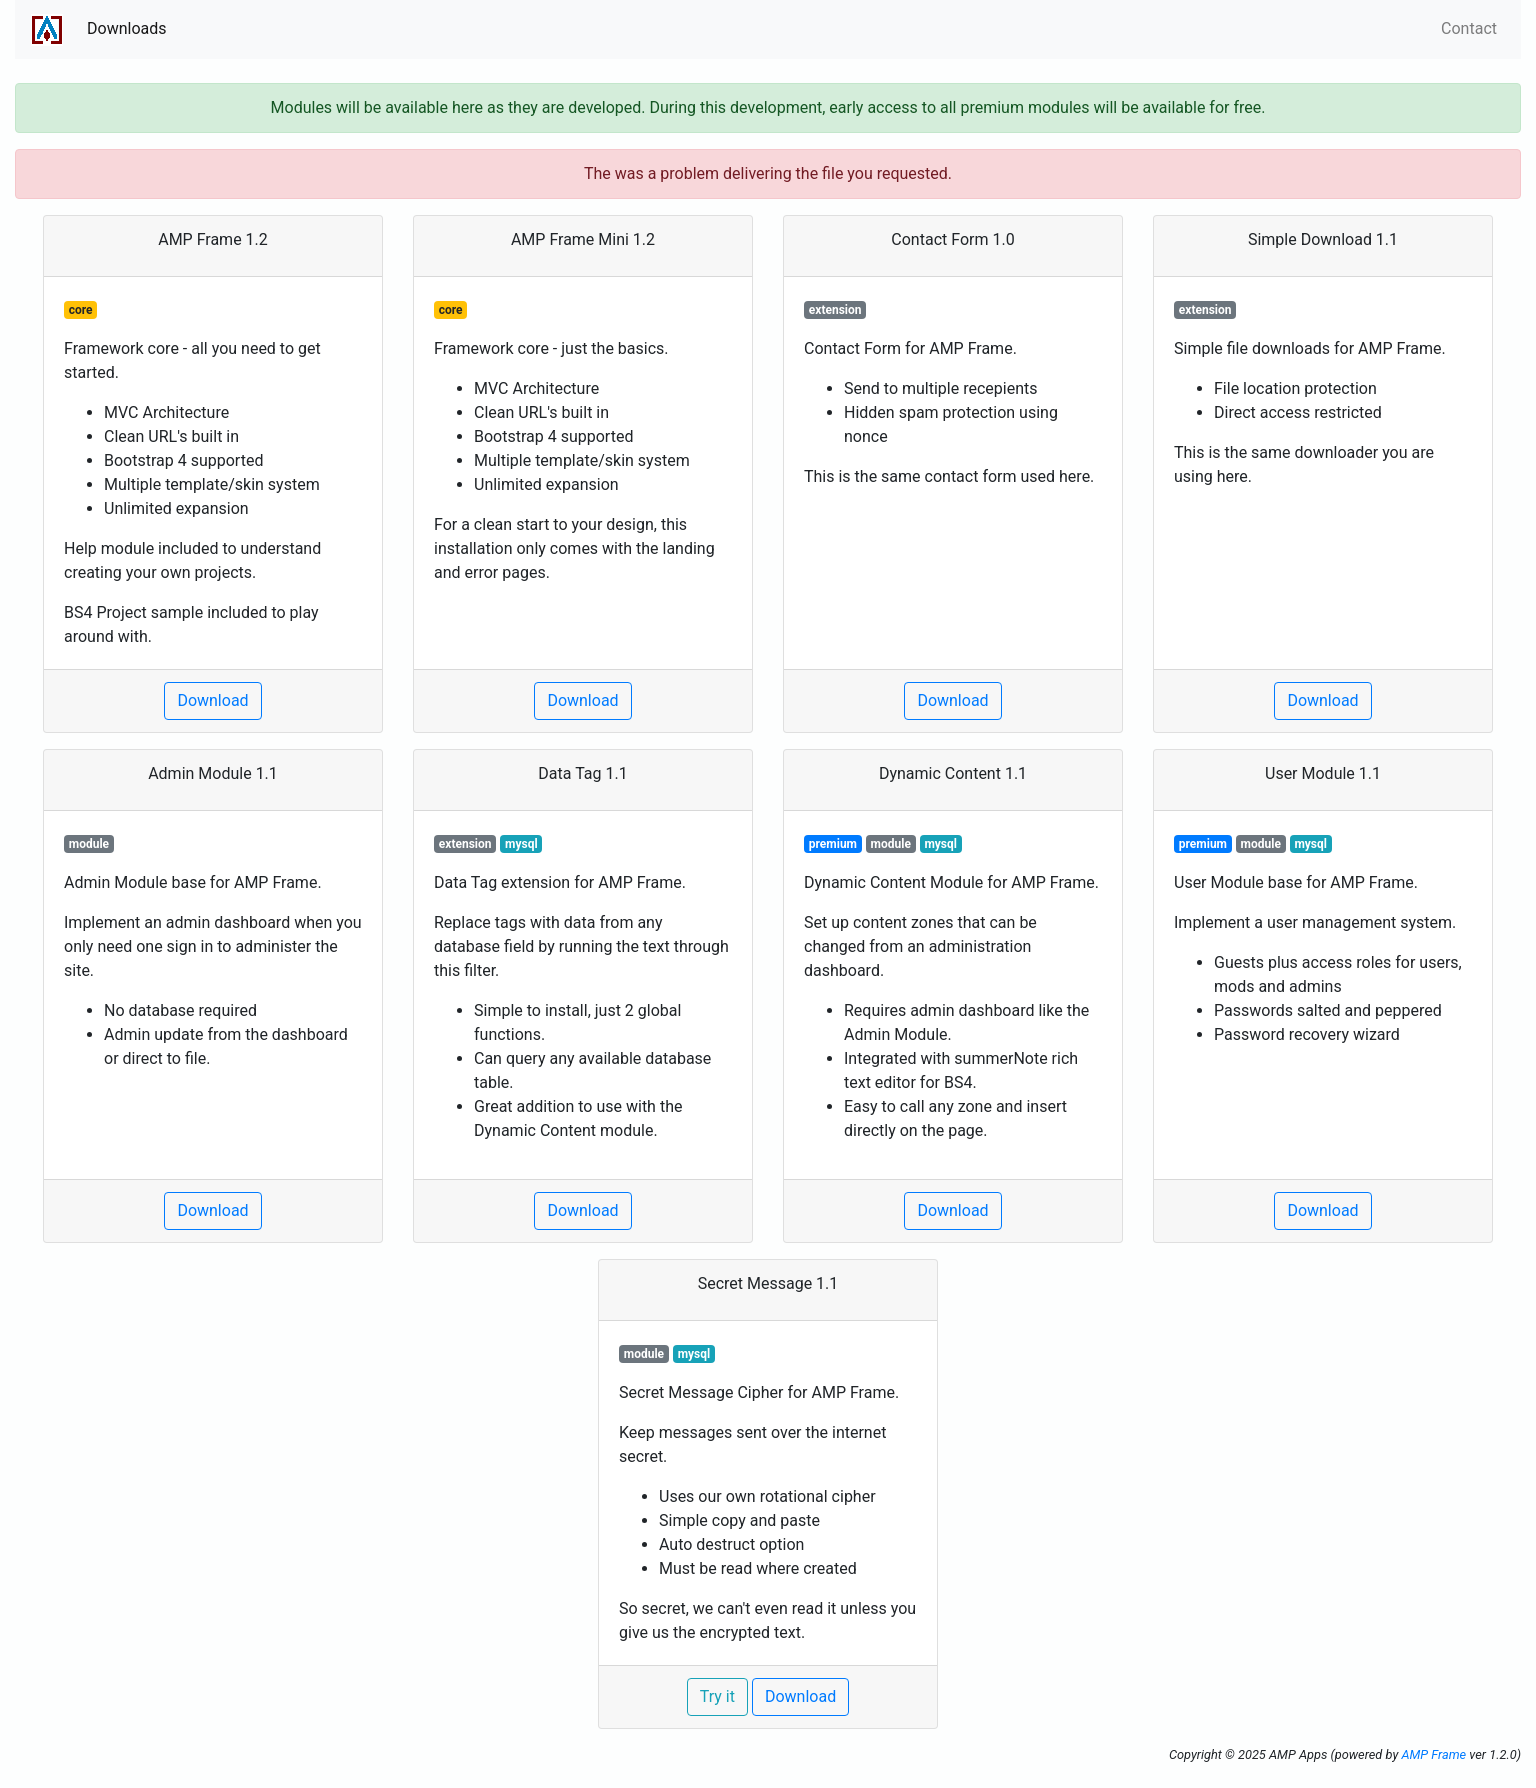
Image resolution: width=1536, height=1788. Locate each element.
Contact (1469, 28)
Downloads (126, 28)
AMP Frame (1433, 1754)
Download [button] (212, 700)
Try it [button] (717, 1696)
